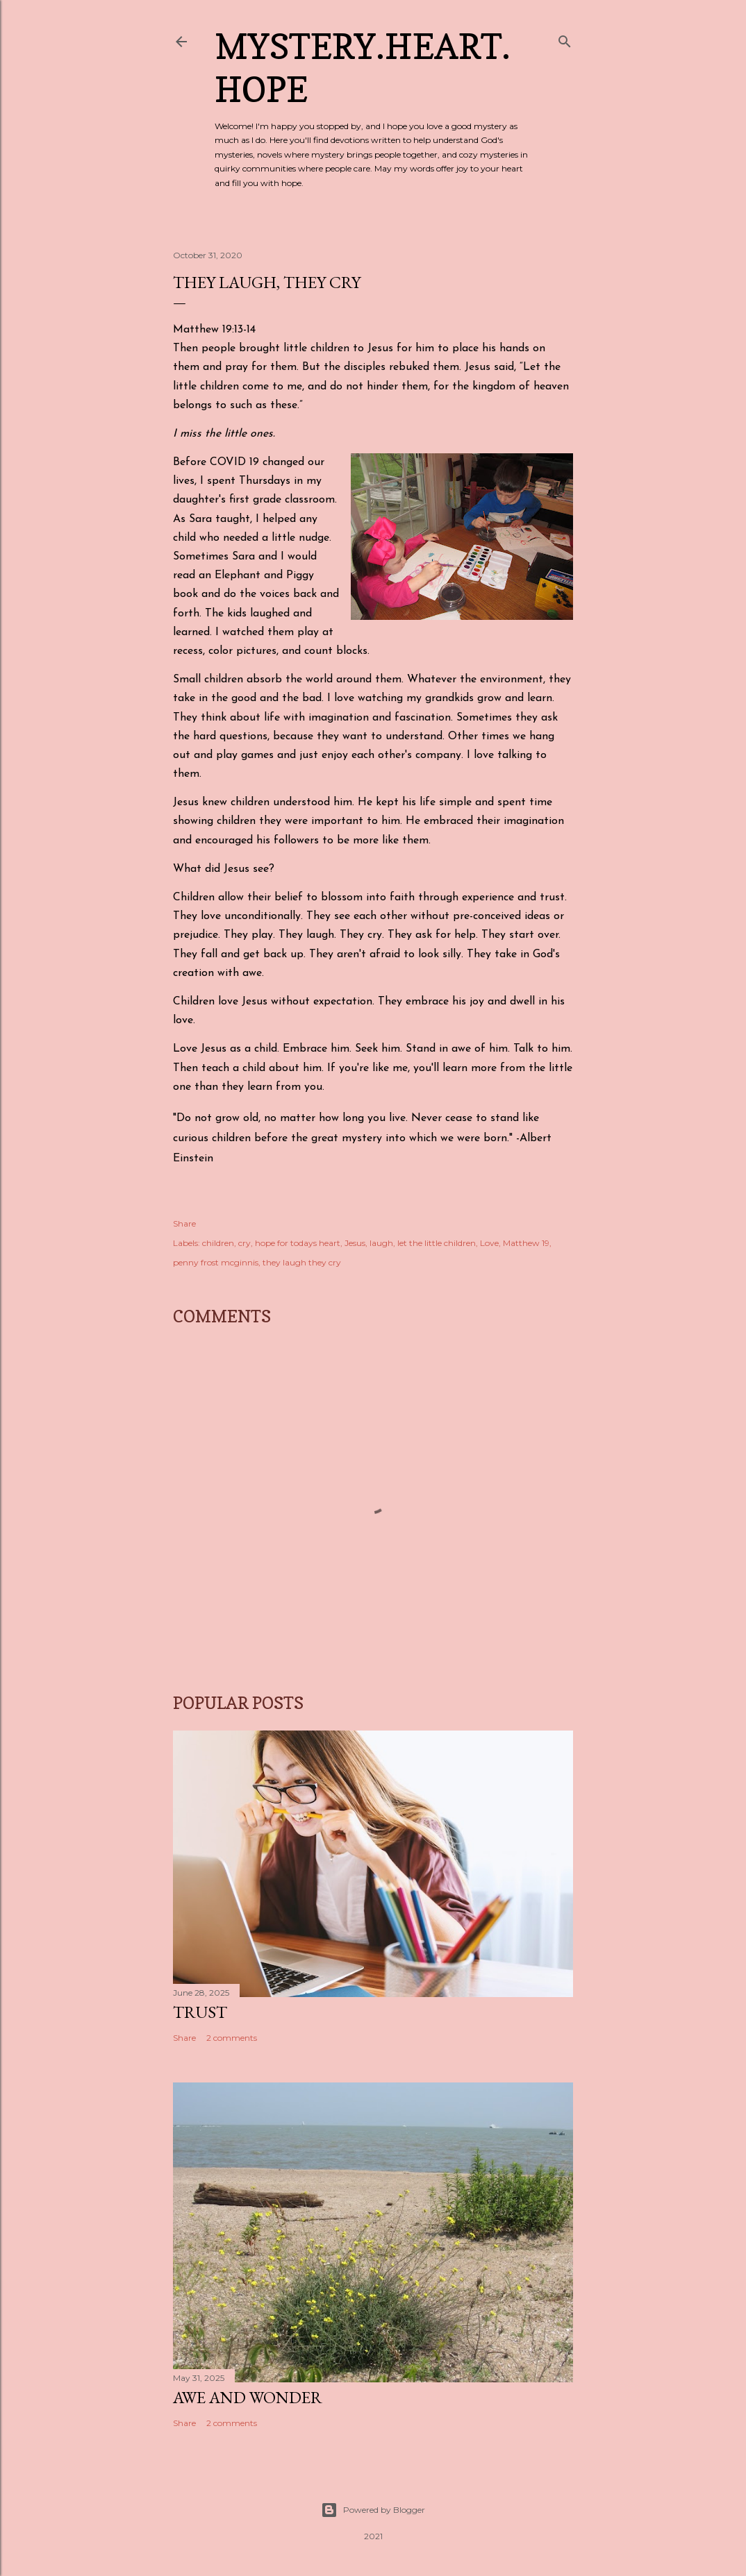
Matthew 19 (526, 1243)
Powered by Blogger (373, 2510)
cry (244, 1243)
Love (489, 1243)
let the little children (436, 1243)
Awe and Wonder (247, 2397)
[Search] (564, 38)
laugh (381, 1243)
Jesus (355, 1243)
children (218, 1243)
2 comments (231, 2037)
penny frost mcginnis (215, 1262)
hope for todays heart (297, 1243)
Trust (200, 2012)
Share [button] (184, 1223)
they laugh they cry (302, 1262)
